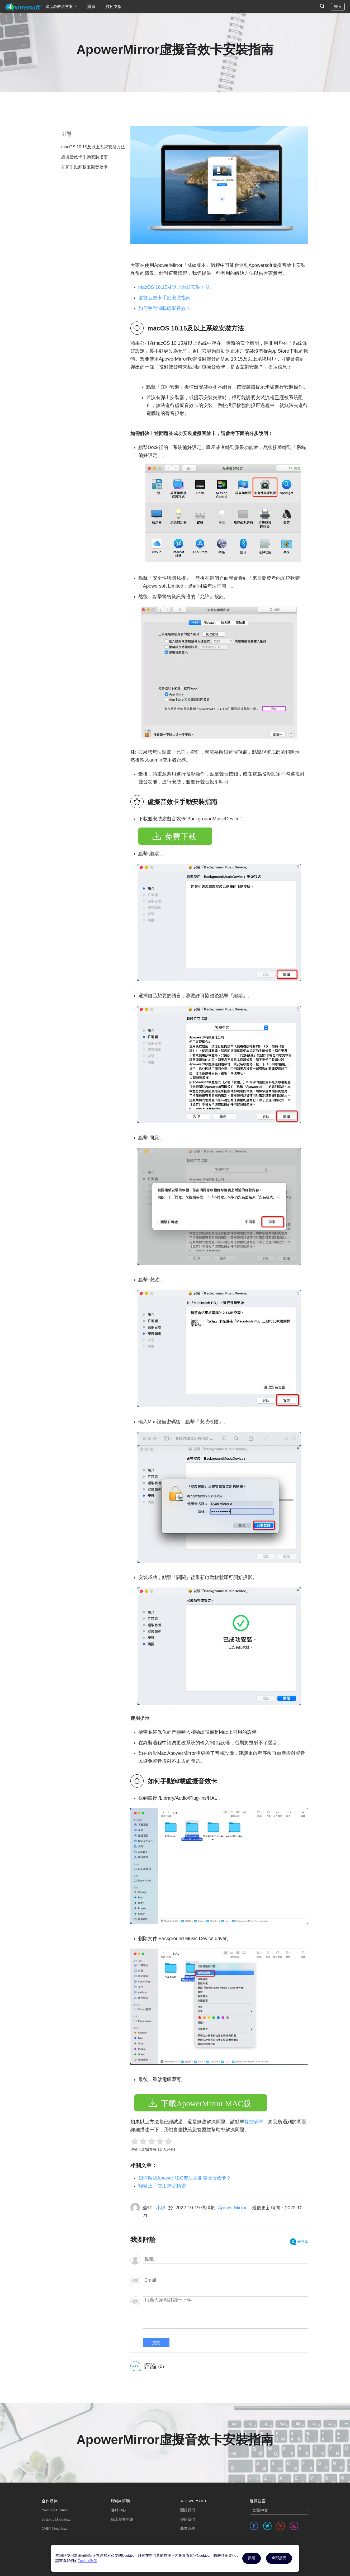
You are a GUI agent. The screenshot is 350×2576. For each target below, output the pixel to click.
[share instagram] (294, 2526)
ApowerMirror (232, 2207)
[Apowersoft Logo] (23, 7)
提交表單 (253, 2121)
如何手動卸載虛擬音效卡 (164, 308)
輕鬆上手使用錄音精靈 (162, 2186)
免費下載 (180, 836)
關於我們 (187, 2510)
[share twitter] (267, 2526)
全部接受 (279, 2558)
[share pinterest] (280, 2526)
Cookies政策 (87, 2561)
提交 (156, 2342)
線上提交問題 (122, 2519)
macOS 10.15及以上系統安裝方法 (174, 287)
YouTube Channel (55, 2510)
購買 (91, 6)
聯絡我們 (187, 2519)
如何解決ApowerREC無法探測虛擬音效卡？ (184, 2178)
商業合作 (187, 2529)
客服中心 (118, 2510)
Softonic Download (56, 2519)
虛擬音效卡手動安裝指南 (164, 297)
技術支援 (114, 6)
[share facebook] (254, 2526)
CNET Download (55, 2529)
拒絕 (251, 2558)
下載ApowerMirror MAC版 (206, 2103)
